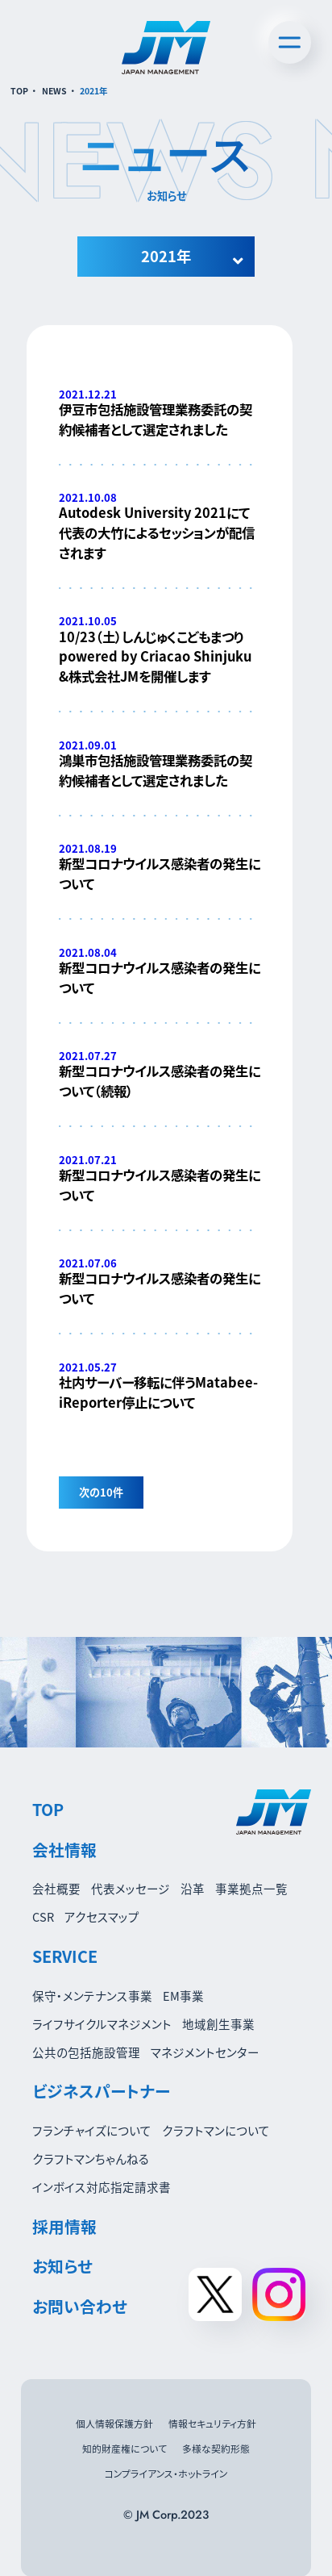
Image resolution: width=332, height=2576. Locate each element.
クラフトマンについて (216, 2130)
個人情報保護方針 (114, 2423)
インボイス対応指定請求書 (101, 2186)
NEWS (54, 91)
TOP (19, 91)
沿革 (193, 1888)
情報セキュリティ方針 (212, 2423)
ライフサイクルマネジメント (102, 2023)
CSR (43, 1916)
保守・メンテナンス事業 (92, 1995)
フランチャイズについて (91, 2130)
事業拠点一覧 (251, 1888)
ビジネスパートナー (101, 2090)
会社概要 (56, 1888)
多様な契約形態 (216, 2448)
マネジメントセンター (205, 2052)
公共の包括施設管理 (86, 2052)
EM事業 (183, 1995)
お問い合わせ (79, 2306)
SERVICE (65, 1956)
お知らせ (62, 2265)
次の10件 (101, 1492)
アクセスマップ (101, 1916)
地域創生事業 (218, 2023)
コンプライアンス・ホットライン (166, 2473)
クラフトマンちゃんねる (90, 2158)
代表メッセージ (130, 1888)
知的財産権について (124, 2448)
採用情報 (64, 2226)
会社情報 (64, 1849)
